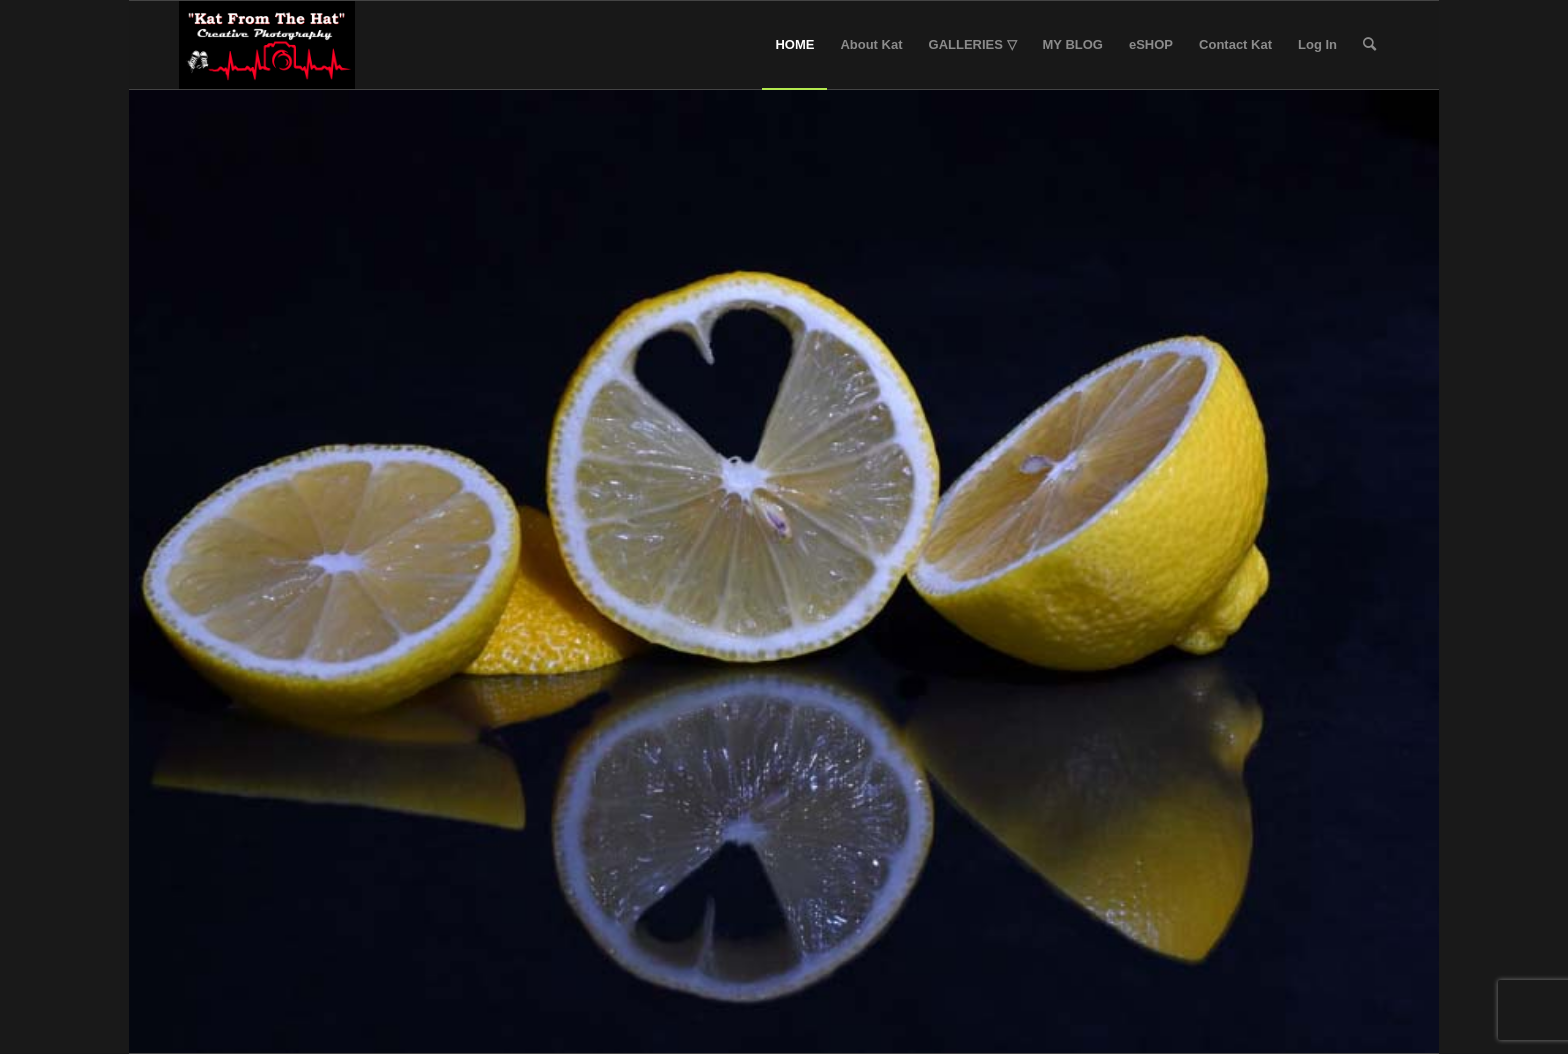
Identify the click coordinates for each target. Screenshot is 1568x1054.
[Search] (1369, 45)
